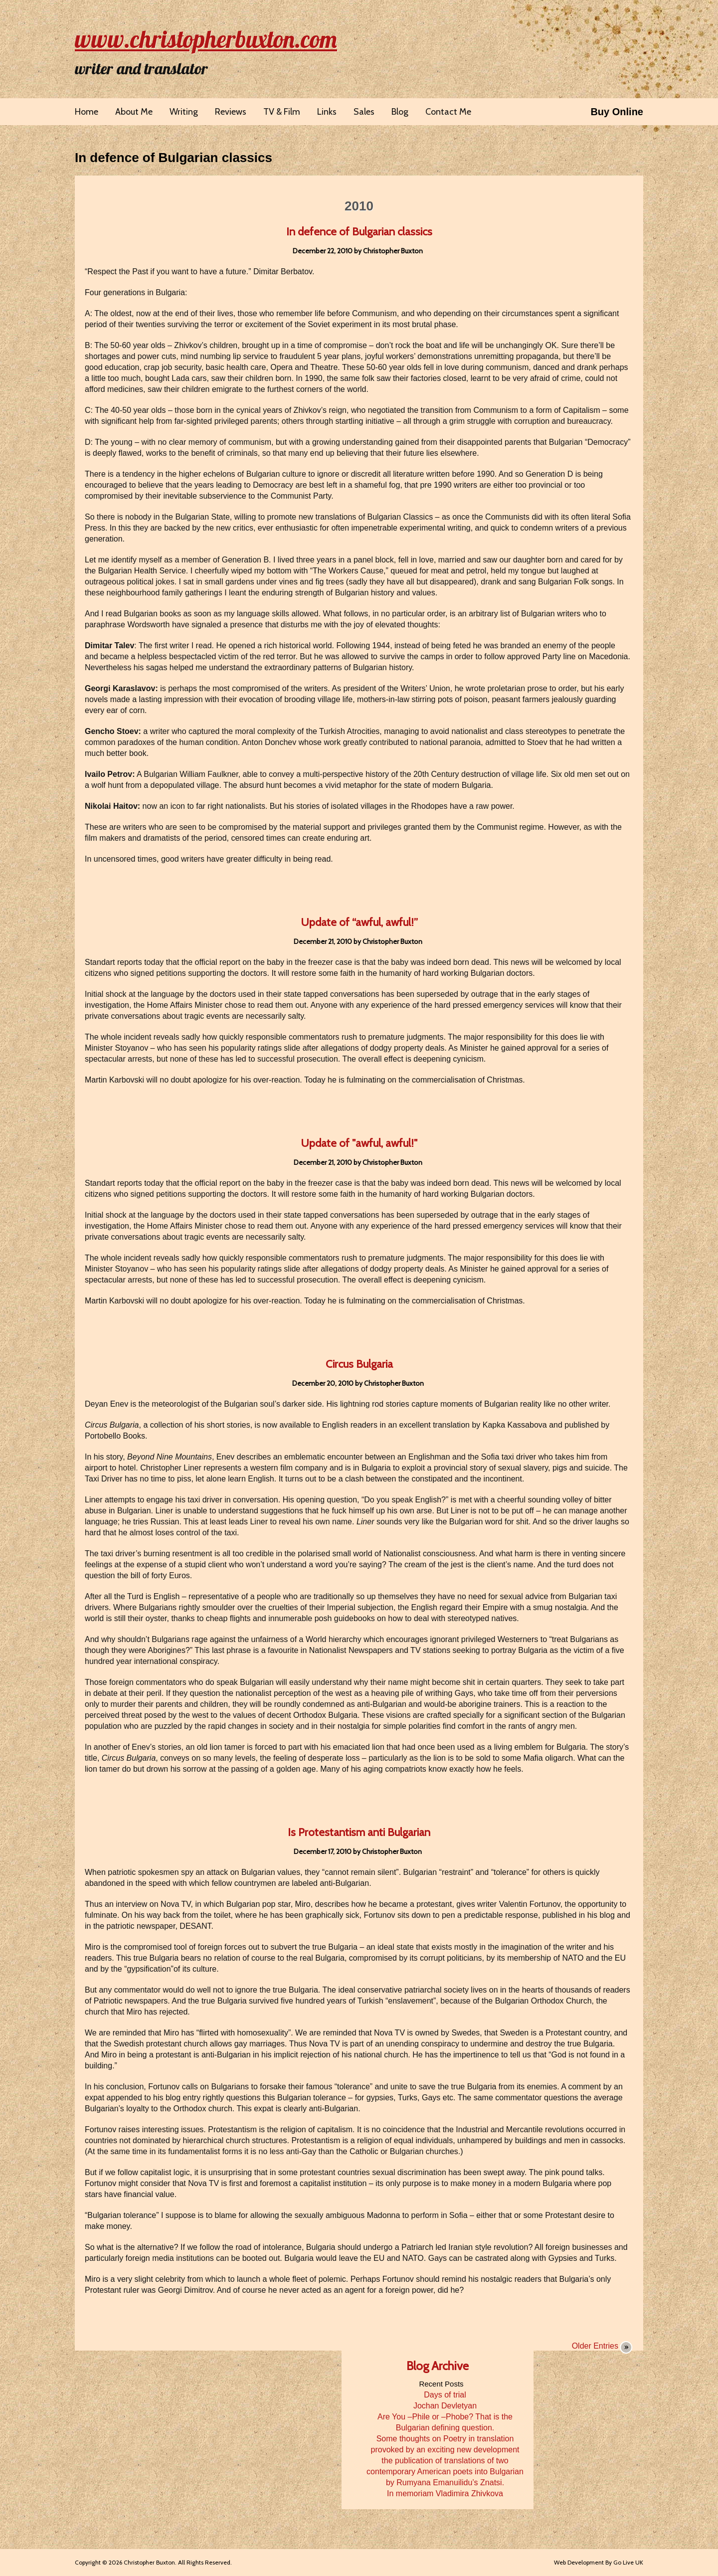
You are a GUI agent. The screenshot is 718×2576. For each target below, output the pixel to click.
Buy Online (616, 111)
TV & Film (281, 111)
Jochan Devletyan (445, 2405)
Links (327, 111)
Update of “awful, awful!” (359, 922)
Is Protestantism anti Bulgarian (359, 1832)
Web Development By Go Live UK (598, 2562)
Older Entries (595, 2346)
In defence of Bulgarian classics (173, 157)
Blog (399, 111)
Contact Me (448, 111)
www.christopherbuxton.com (206, 39)
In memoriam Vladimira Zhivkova (445, 2493)
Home (86, 111)
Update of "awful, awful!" (359, 1143)
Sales (364, 111)
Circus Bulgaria (359, 1364)
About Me (134, 111)
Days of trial (445, 2395)
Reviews (230, 111)
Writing (184, 111)
